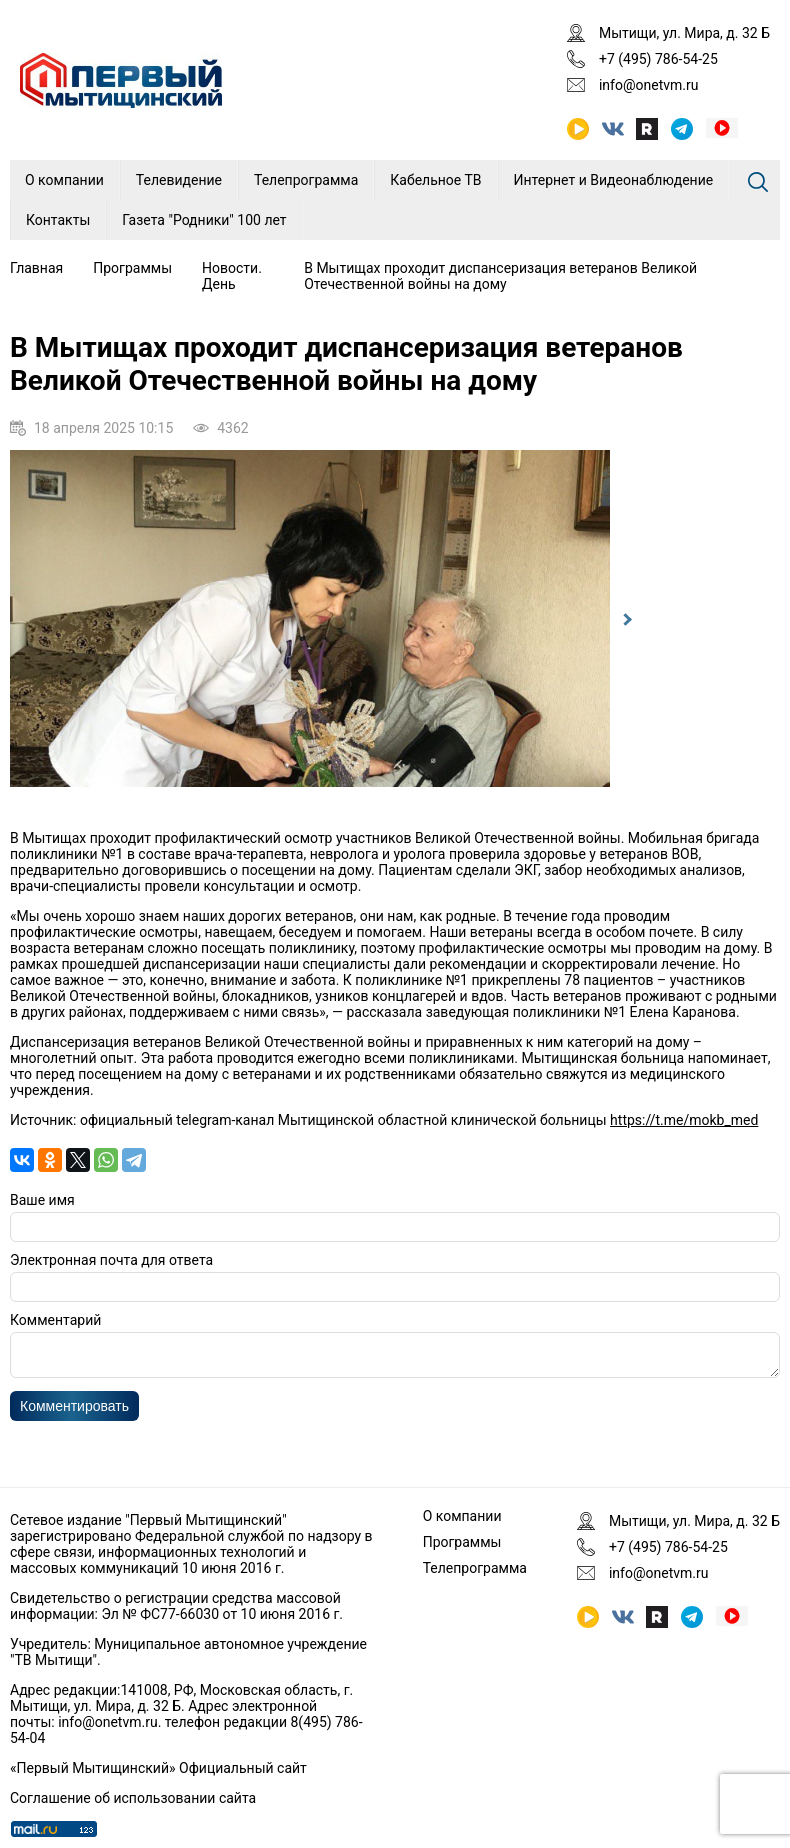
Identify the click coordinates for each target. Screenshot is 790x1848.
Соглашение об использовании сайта (133, 1798)
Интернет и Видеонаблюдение (614, 180)
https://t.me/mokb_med (684, 1120)
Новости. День (232, 276)
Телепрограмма (306, 180)
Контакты (58, 220)
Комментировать (74, 1412)
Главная (36, 268)
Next (625, 620)
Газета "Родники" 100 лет (204, 220)
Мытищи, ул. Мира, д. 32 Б (684, 33)
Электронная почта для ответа (111, 1260)
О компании (64, 180)
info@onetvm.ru (649, 85)
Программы (132, 268)
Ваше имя (42, 1200)
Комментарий (55, 1320)
